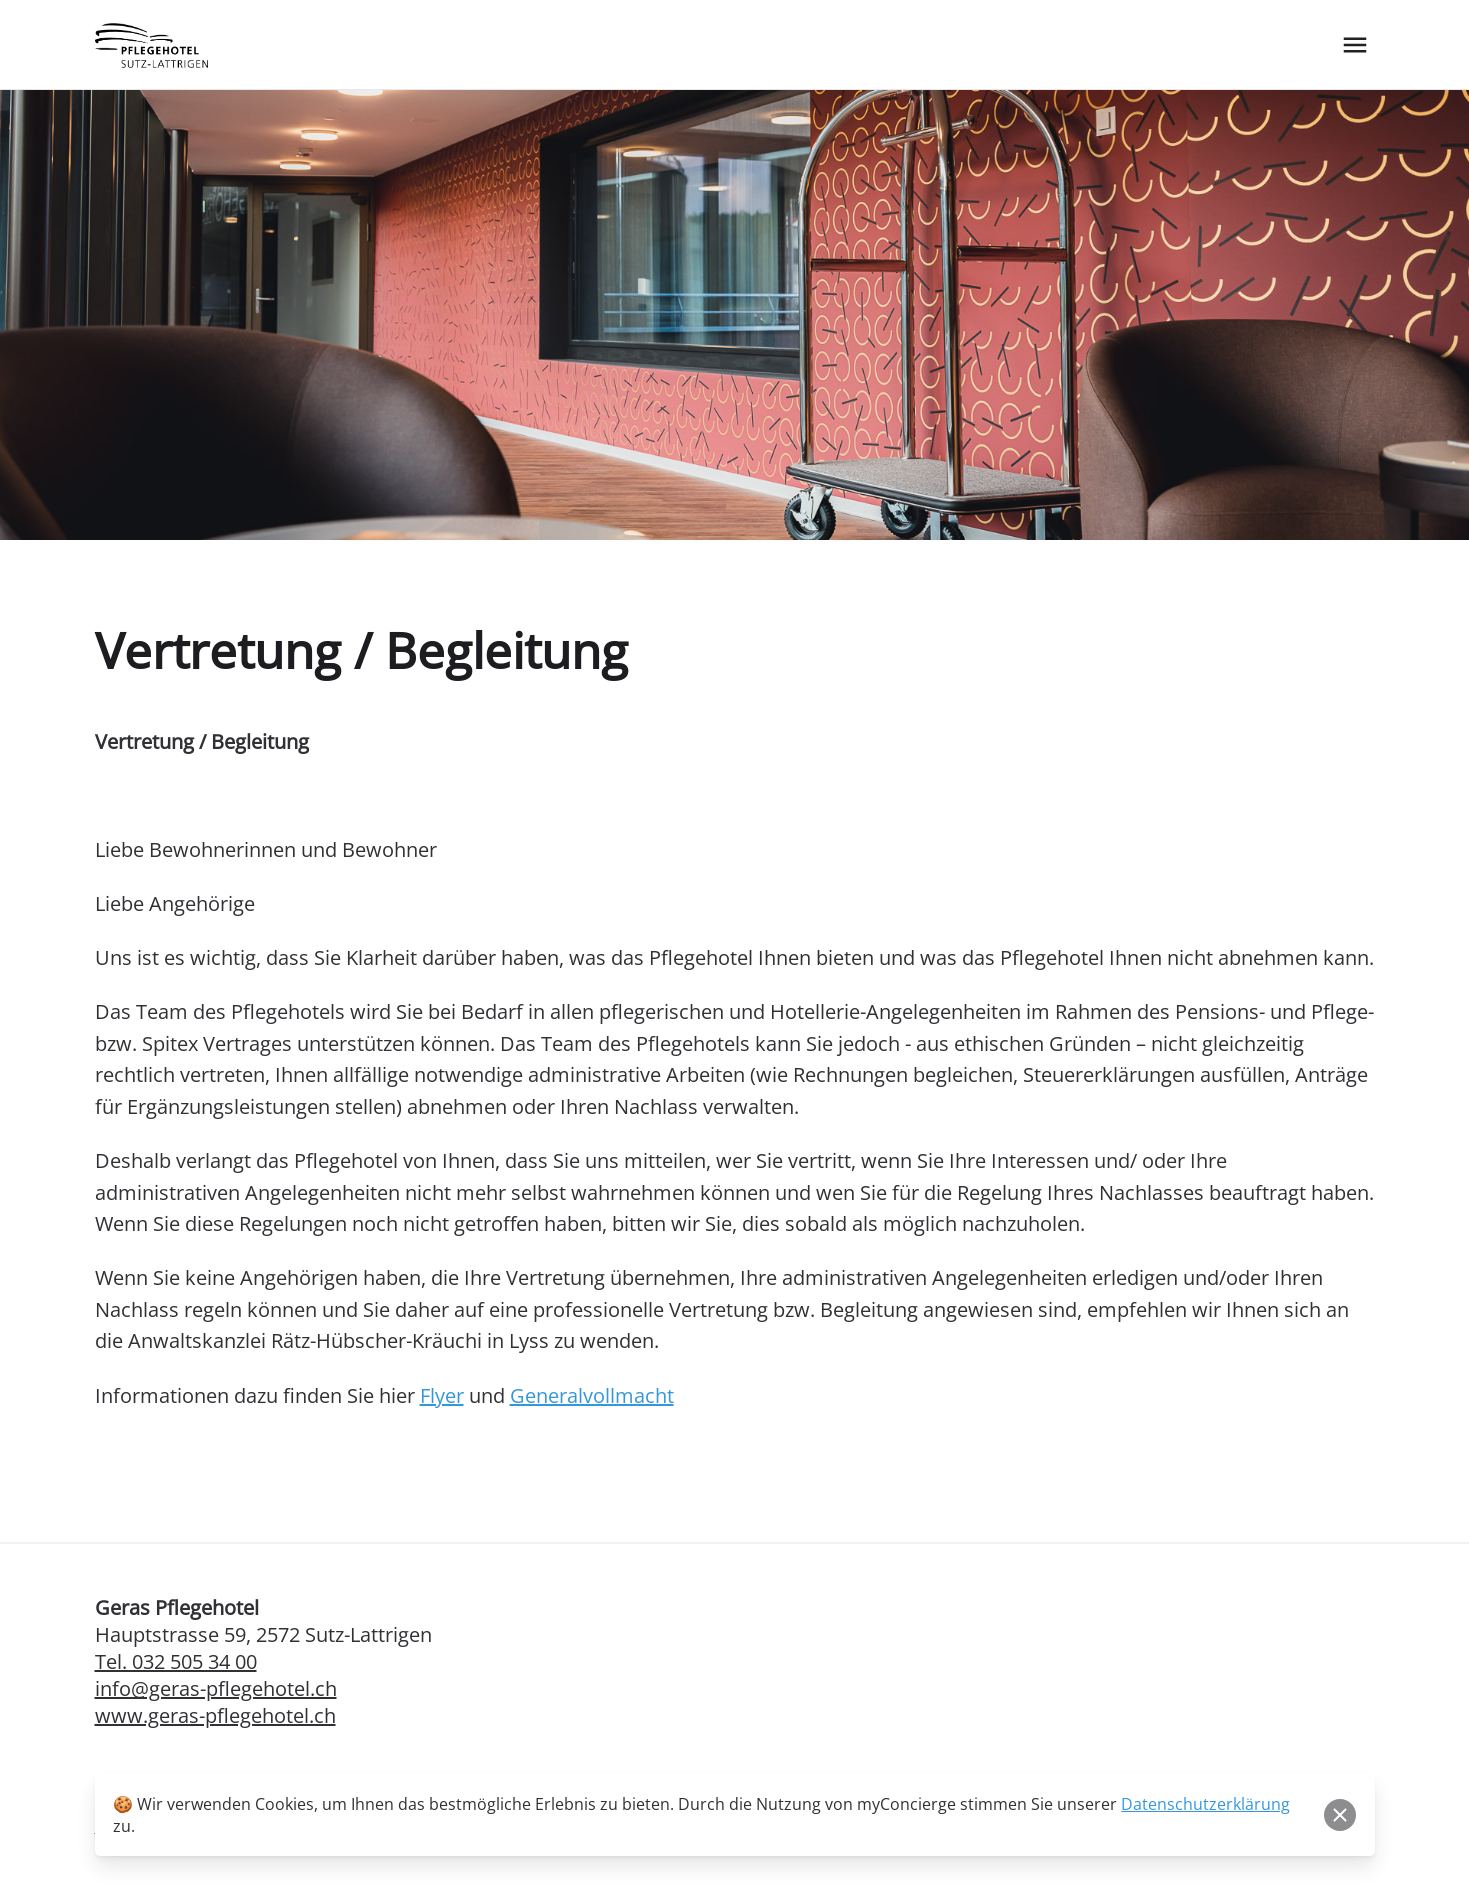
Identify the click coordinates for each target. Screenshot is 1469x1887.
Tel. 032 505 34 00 (176, 1661)
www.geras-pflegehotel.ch (215, 1715)
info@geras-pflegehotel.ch (216, 1688)
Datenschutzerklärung (1205, 1804)
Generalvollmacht (592, 1395)
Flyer (442, 1395)
